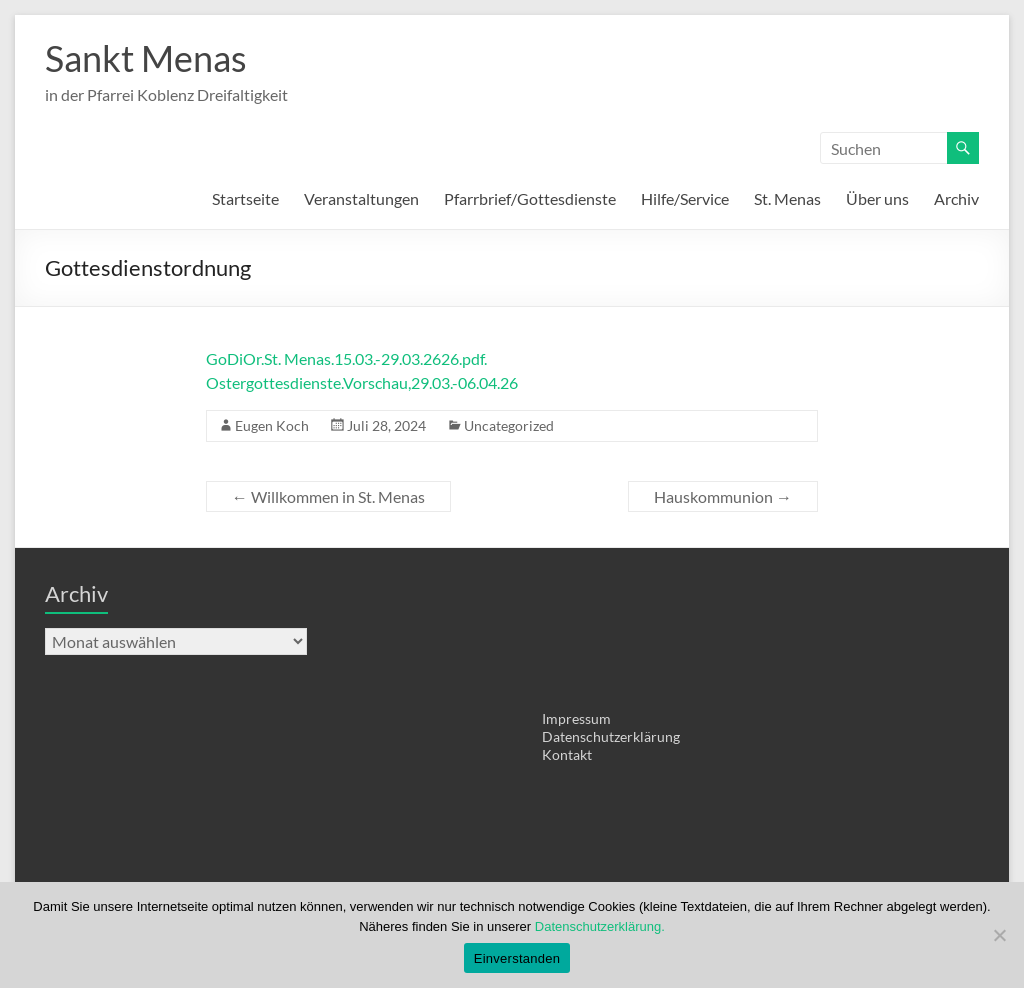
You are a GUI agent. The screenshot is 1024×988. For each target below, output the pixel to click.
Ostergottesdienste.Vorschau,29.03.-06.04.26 (362, 382)
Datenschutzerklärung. (600, 926)
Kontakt (567, 754)
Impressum (576, 718)
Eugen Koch (272, 425)
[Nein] (999, 935)
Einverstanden (517, 958)
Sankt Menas (146, 58)
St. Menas (787, 198)
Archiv (956, 198)
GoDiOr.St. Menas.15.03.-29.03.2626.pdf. (346, 358)
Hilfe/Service (685, 198)
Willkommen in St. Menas (328, 496)
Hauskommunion (723, 496)
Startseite (245, 198)
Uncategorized (509, 425)
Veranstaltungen (361, 198)
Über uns (877, 198)
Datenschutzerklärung (611, 736)
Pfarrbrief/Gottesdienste (530, 198)
